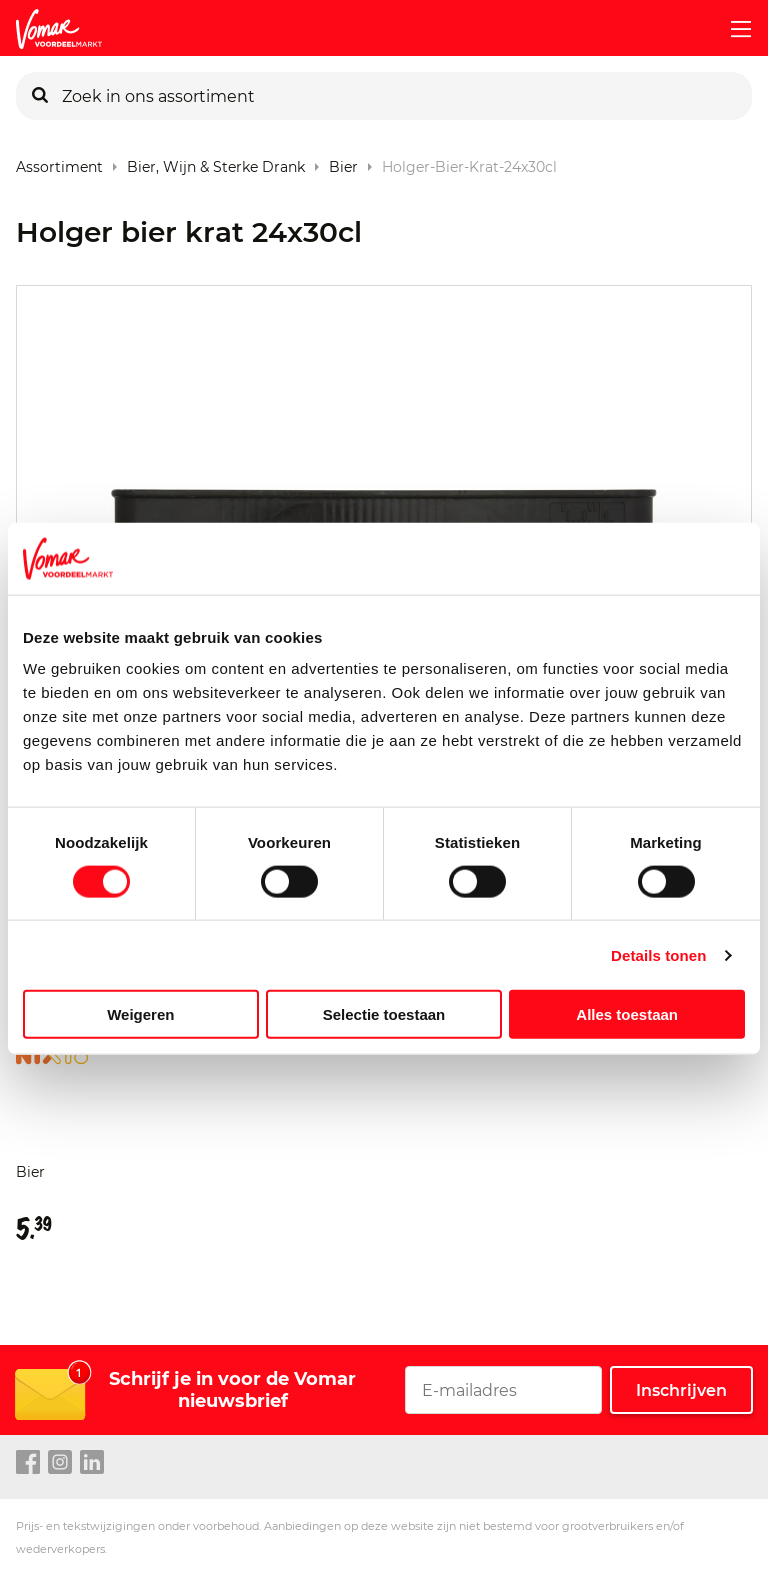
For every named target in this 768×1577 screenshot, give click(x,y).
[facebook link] (28, 1463)
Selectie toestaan (384, 1014)
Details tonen (658, 954)
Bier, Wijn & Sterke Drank (216, 162)
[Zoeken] (40, 96)
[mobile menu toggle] (733, 29)
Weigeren (140, 1014)
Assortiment (59, 162)
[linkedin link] (92, 1463)
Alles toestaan (627, 1014)
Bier (343, 162)
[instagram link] (60, 1463)
